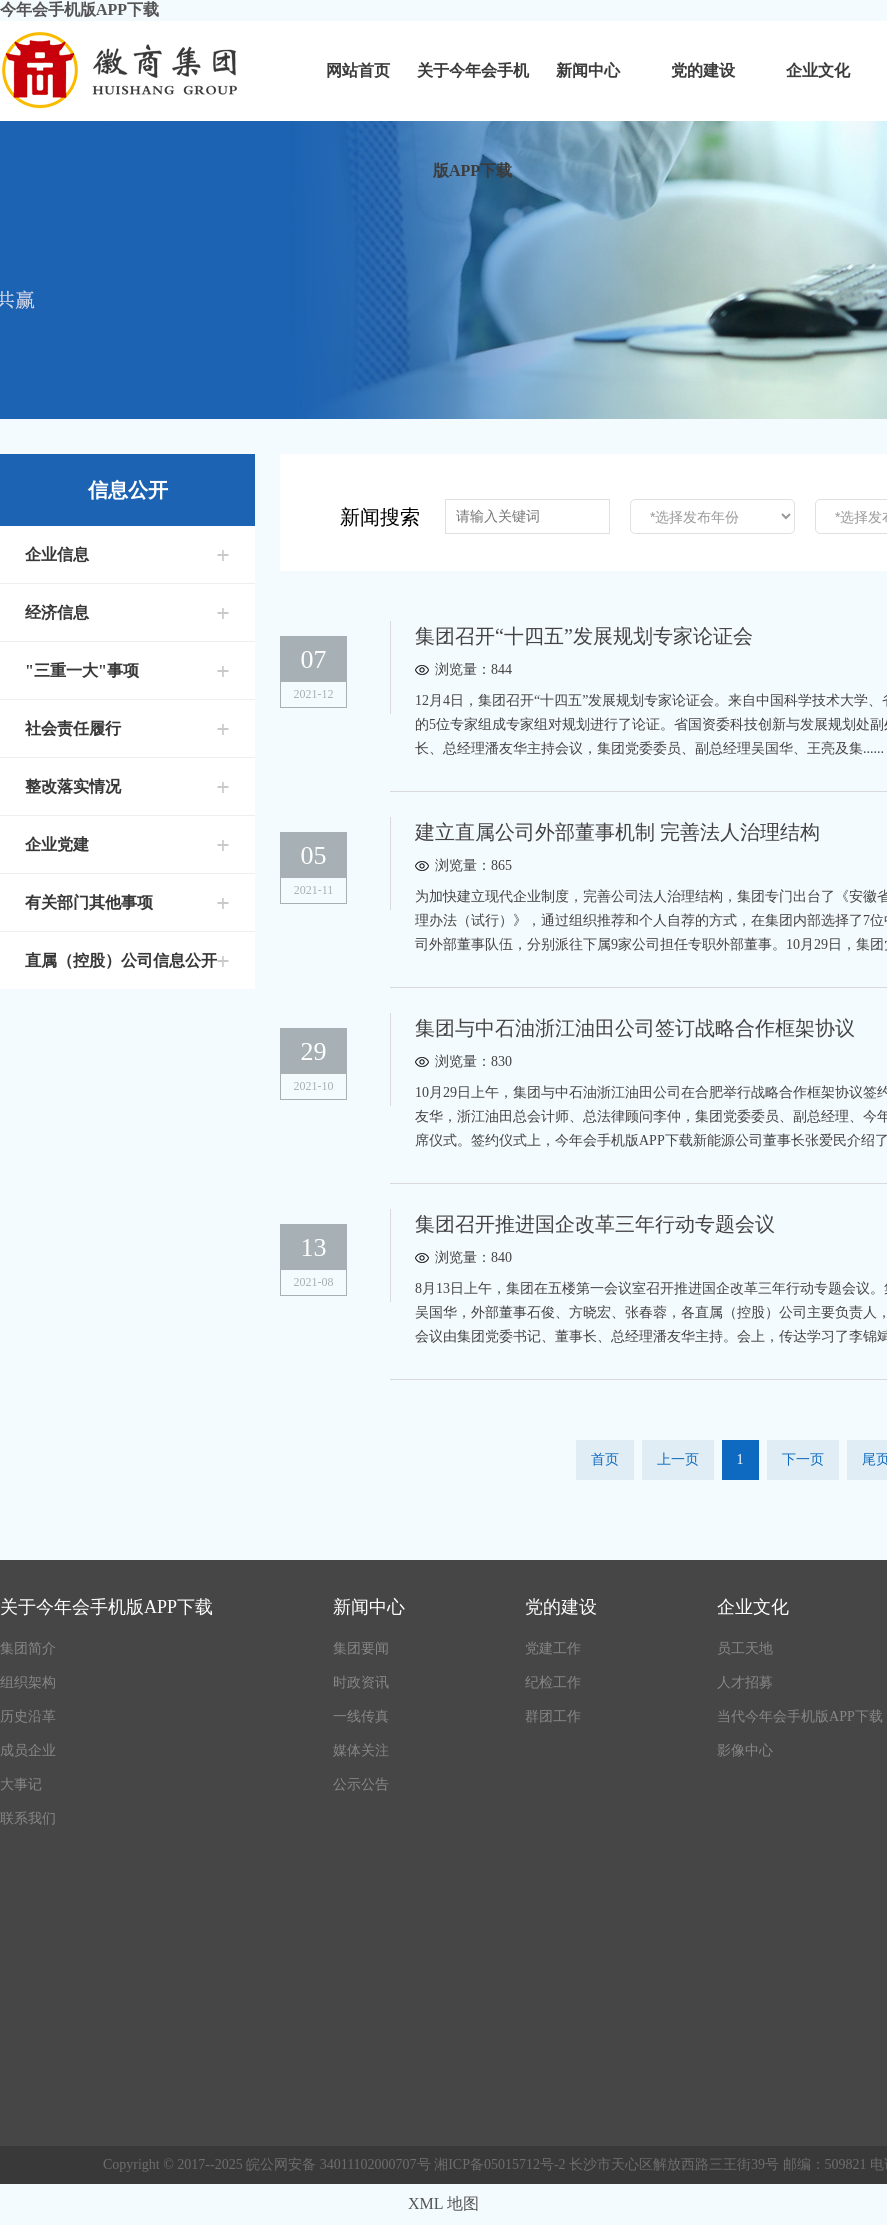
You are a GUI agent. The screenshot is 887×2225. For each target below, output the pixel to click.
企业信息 (57, 554)
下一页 (803, 1459)
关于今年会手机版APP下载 (473, 91)
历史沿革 (28, 1716)
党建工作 (553, 1648)
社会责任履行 (73, 728)
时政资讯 (361, 1682)
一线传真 (361, 1716)
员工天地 (745, 1648)
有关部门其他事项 (89, 902)
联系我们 (28, 1818)
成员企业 (28, 1750)
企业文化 (818, 70)
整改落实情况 (73, 786)
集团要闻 (361, 1648)
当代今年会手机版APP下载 (800, 1716)
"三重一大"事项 (82, 670)
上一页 (678, 1459)
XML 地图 (443, 2203)
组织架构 (28, 1682)
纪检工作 (553, 1682)
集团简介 (28, 1648)
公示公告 (361, 1784)
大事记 (21, 1784)
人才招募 (745, 1682)
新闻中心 (588, 70)
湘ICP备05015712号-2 (501, 2164)
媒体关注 (361, 1750)
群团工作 (553, 1716)
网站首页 (358, 70)
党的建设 (703, 70)
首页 (605, 1459)
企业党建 (57, 844)
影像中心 (745, 1750)
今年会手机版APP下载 (79, 9)
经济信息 (57, 612)
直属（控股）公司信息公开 (121, 960)
